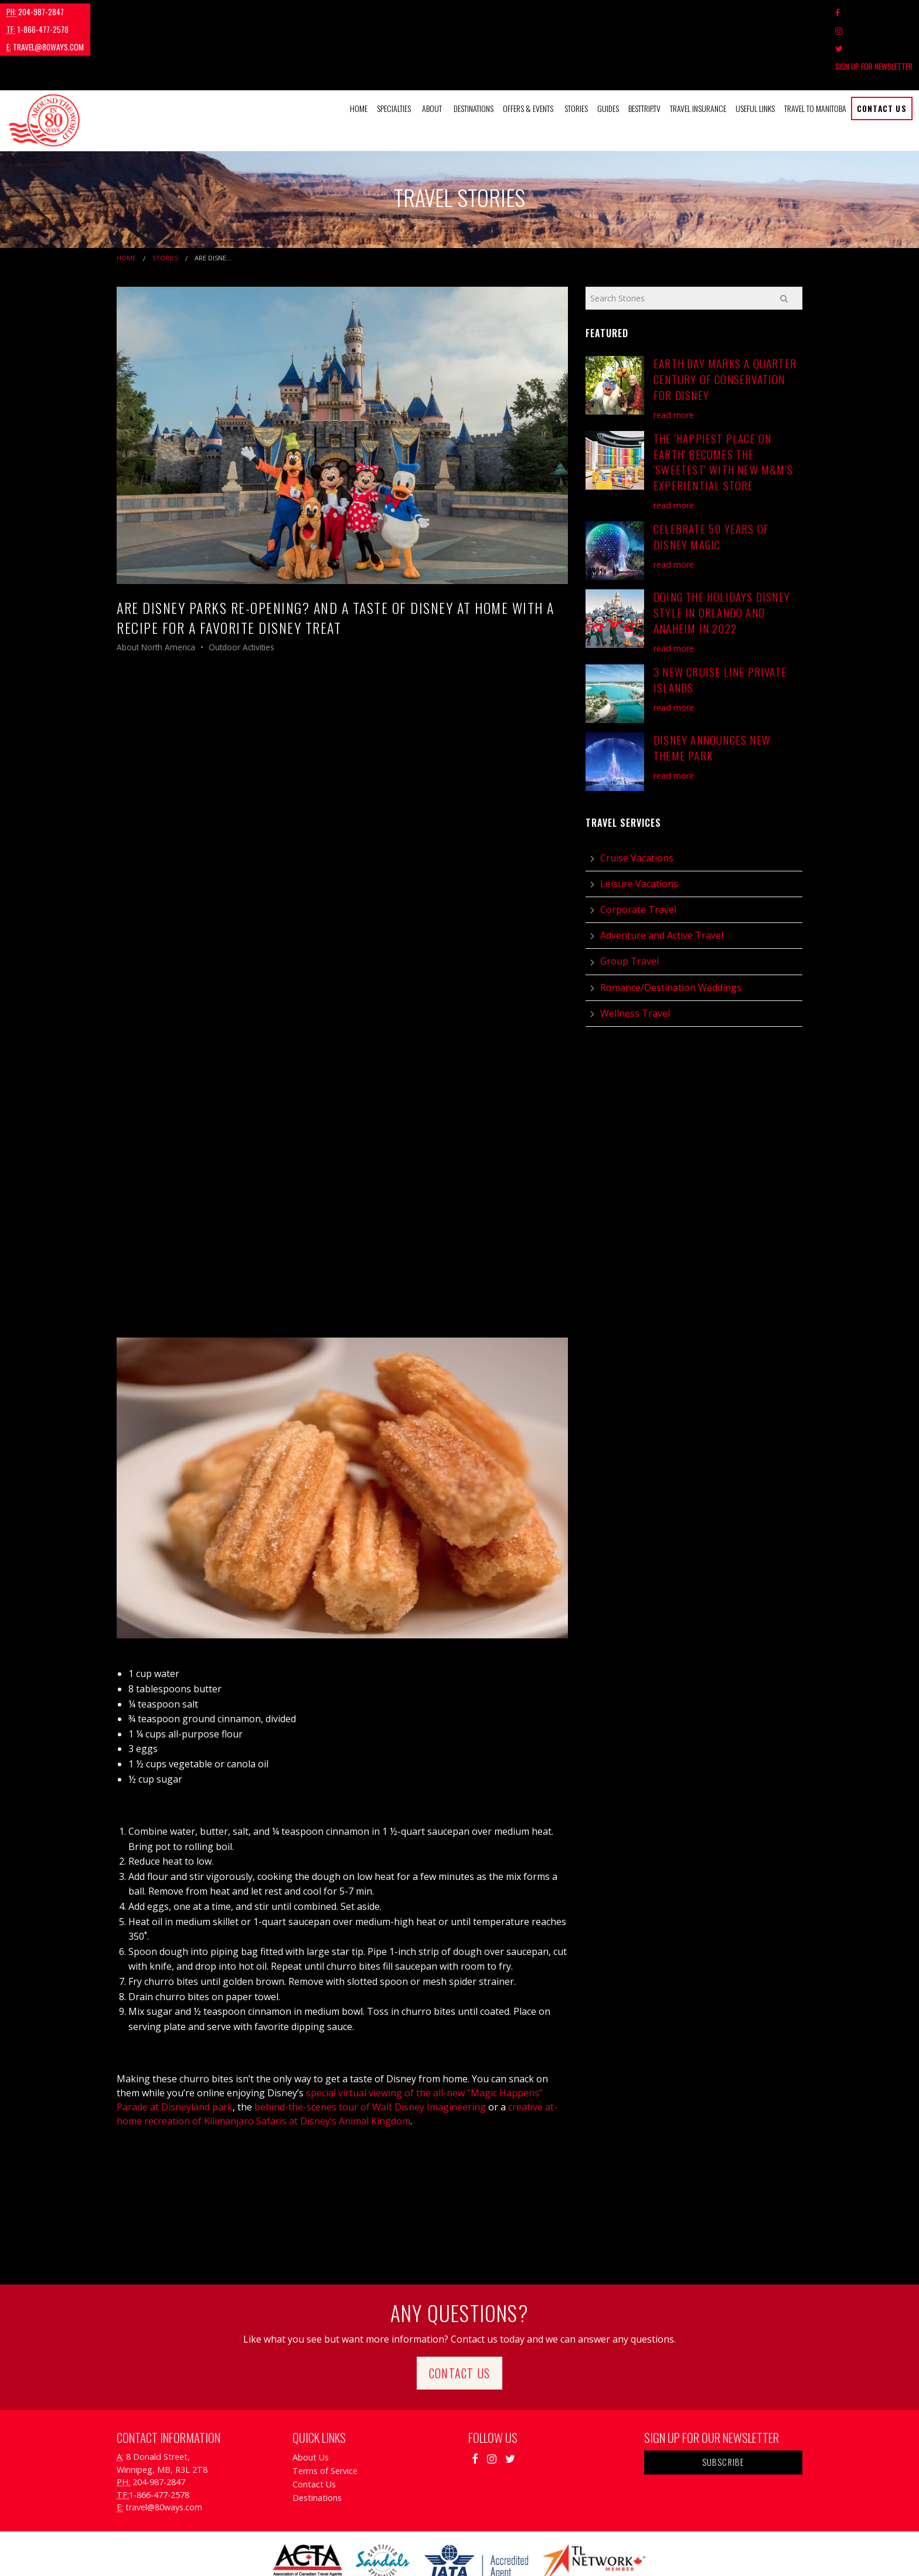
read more (673, 360)
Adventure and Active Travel (661, 881)
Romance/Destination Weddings (670, 933)
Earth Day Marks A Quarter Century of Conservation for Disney (725, 325)
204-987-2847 (35, 12)
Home (358, 55)
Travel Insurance (698, 55)
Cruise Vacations (636, 803)
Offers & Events (528, 55)
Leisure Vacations (639, 830)
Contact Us (882, 55)
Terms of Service (325, 2417)
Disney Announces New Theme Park (712, 694)
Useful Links (755, 55)
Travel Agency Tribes (525, 2552)
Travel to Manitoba (815, 55)
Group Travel (629, 907)
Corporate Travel (638, 856)
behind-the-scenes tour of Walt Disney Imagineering (369, 2053)
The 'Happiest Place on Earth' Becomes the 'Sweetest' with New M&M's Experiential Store (723, 408)
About (432, 55)
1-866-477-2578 (108, 12)
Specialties (394, 55)
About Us (310, 2403)
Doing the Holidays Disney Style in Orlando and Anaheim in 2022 (721, 559)
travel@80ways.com (191, 12)
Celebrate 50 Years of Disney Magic (711, 483)
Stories (576, 55)
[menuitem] (358, 55)
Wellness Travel (635, 959)
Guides (608, 55)
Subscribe (723, 2408)
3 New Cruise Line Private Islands (720, 626)
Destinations (473, 55)
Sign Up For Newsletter (874, 12)
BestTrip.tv (644, 55)
